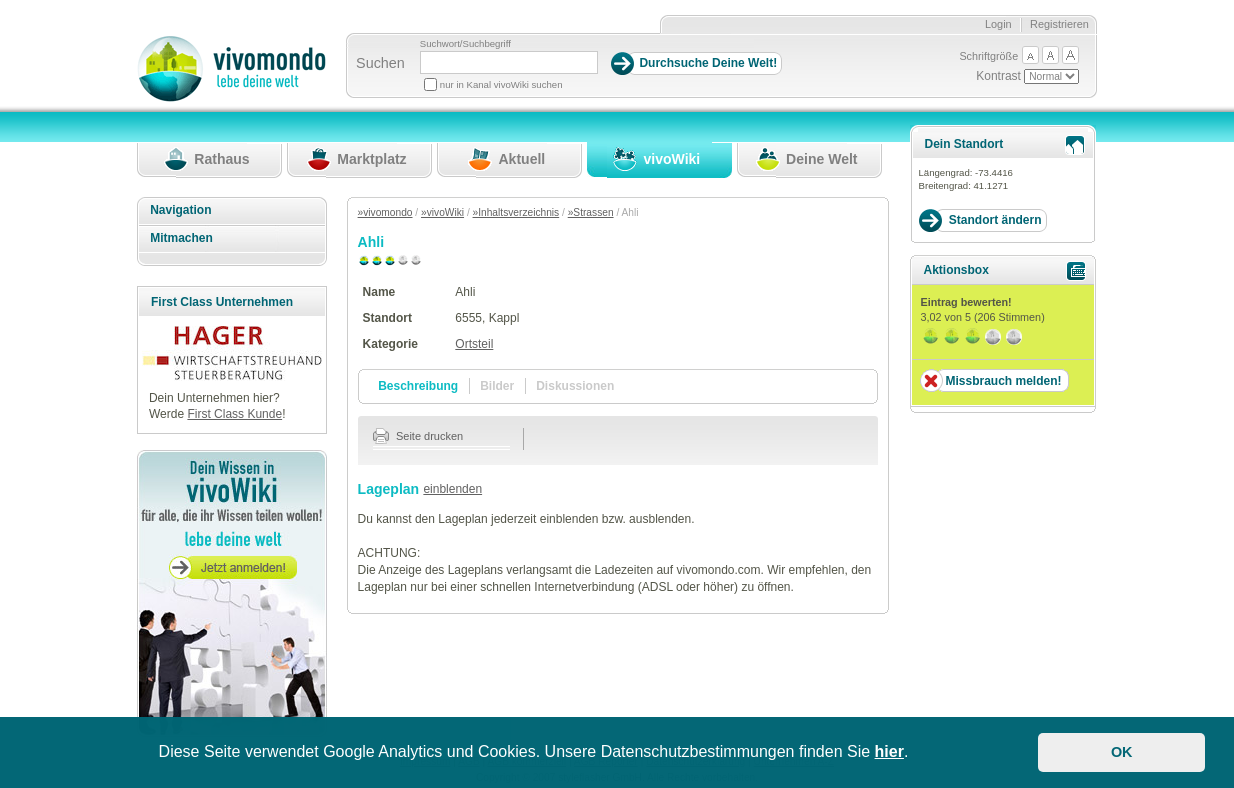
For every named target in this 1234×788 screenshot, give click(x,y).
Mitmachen (181, 238)
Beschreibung (418, 386)
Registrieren (1059, 24)
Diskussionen (575, 386)
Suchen (380, 63)
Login (998, 24)
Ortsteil (474, 344)
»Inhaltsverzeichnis (516, 212)
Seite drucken (418, 436)
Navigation (180, 210)
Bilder (497, 386)
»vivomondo (385, 212)
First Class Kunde (234, 414)
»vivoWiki (442, 212)
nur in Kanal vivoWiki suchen (501, 84)
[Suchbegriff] (509, 62)
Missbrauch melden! (1003, 381)
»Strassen (591, 212)
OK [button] (1122, 752)
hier (889, 751)
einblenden (452, 489)
